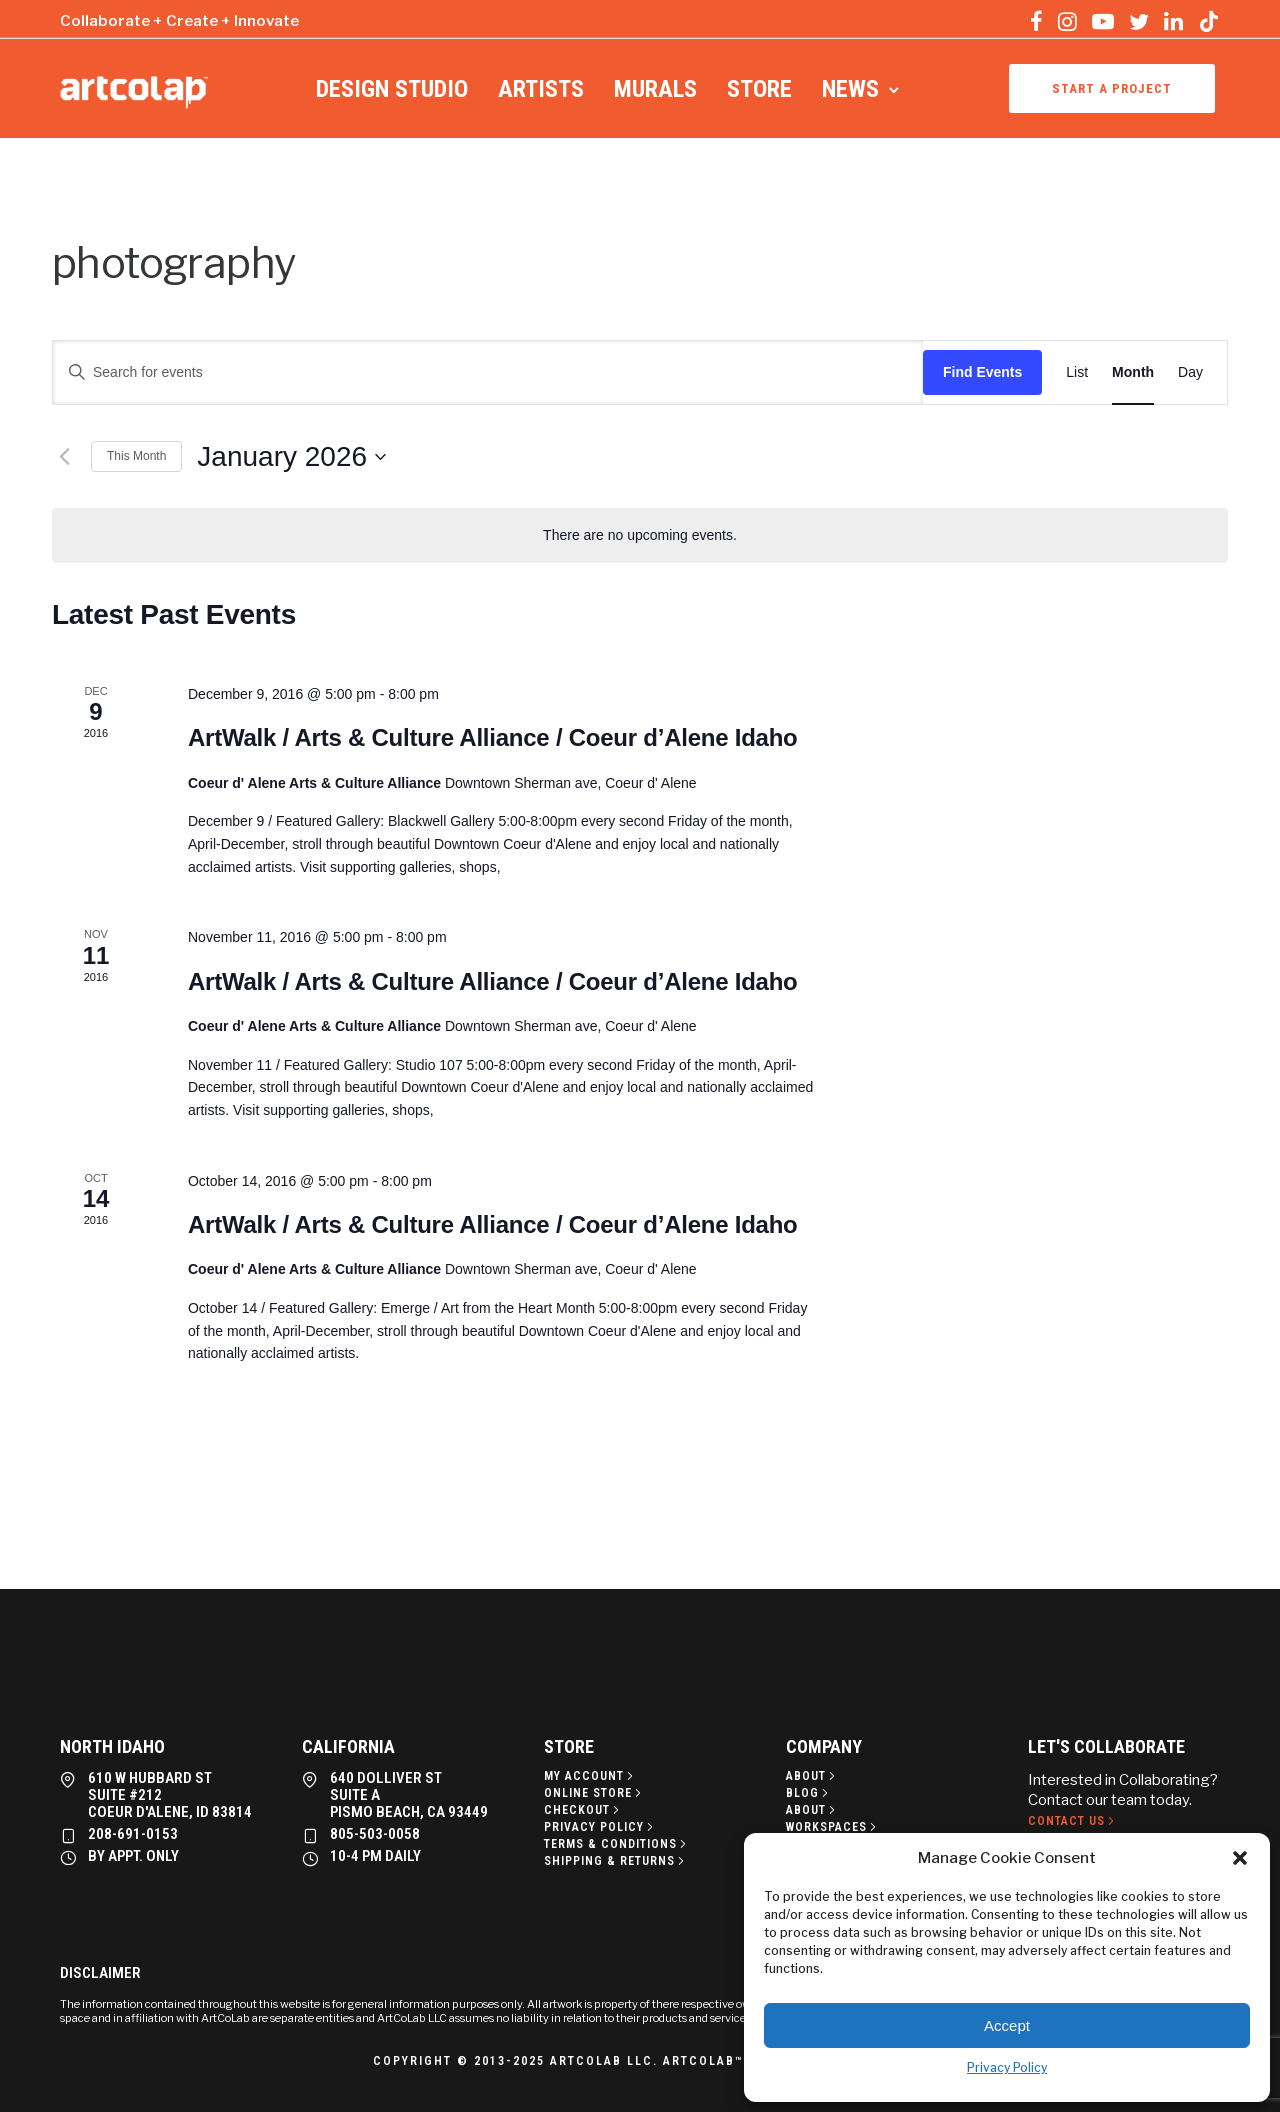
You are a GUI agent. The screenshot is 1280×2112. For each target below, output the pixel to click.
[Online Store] (594, 1793)
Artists (541, 89)
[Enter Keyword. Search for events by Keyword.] (488, 372)
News (850, 89)
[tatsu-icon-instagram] (1067, 21)
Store (759, 89)
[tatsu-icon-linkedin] (1173, 21)
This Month (136, 456)
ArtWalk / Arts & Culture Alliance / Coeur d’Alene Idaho (493, 737)
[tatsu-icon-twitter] (1139, 21)
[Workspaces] (833, 1827)
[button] (1240, 1858)
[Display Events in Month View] (1133, 372)
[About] (812, 1776)
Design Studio (392, 89)
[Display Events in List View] (1077, 372)
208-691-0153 (133, 1834)
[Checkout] (583, 1810)
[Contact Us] (1073, 1821)
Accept (1007, 2025)
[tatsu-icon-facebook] (1036, 21)
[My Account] (590, 1776)
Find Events (982, 372)
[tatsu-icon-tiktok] (1209, 21)
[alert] (640, 535)
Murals (655, 89)
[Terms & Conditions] (617, 1844)
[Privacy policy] (600, 1827)
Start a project (1112, 88)
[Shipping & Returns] (616, 1861)
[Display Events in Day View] (1190, 372)
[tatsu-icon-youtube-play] (1103, 21)
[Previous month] (64, 457)
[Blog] (809, 1793)
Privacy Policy (1007, 2067)
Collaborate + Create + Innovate (179, 21)
